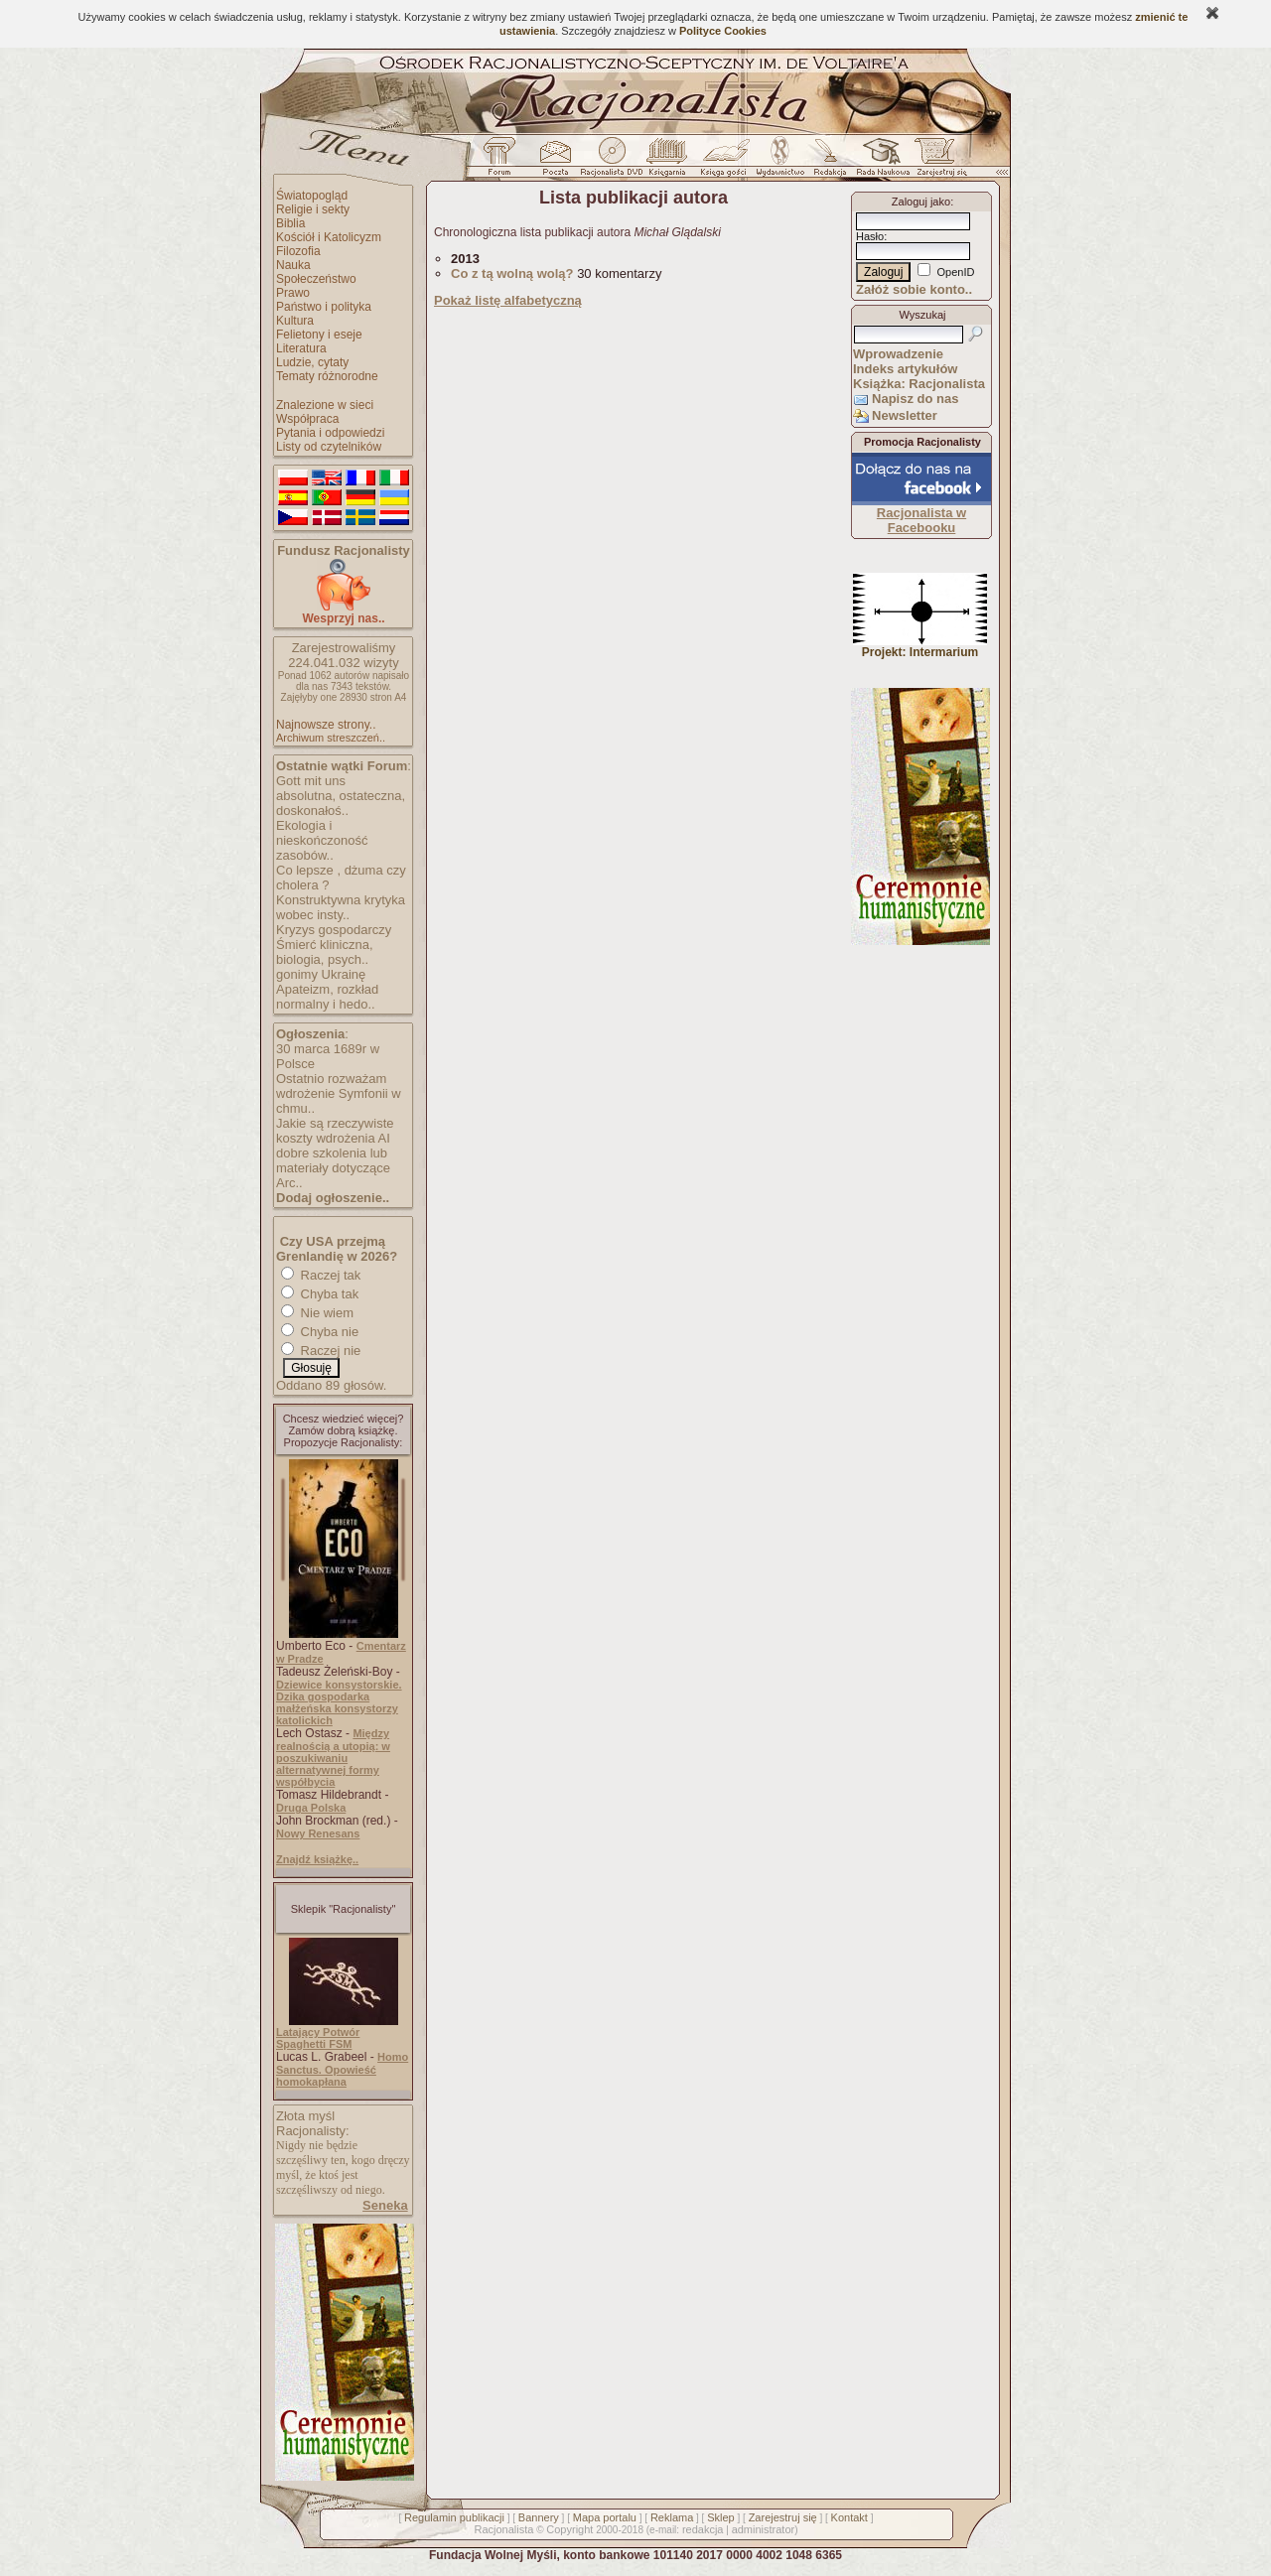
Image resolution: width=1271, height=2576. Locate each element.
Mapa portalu (604, 2517)
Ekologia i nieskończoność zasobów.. (322, 840)
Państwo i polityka (323, 307)
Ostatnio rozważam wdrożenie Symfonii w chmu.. (338, 1093)
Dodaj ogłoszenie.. (332, 1197)
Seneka (385, 2205)
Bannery (538, 2517)
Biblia (290, 223)
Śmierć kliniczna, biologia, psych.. (324, 952)
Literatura (301, 348)
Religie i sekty (313, 209)
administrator (763, 2529)
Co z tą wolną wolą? (512, 273)
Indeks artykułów (905, 368)
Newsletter (904, 415)
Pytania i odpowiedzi (330, 433)
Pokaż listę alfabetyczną (508, 300)
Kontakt (849, 2517)
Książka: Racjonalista (919, 383)
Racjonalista (503, 2529)
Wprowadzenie (898, 353)
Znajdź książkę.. (317, 1859)
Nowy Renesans (317, 1833)
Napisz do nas (915, 398)
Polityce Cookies (723, 31)
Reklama (671, 2517)
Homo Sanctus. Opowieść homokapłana (342, 2069)
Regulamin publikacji (454, 2517)
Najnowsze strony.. (325, 725)
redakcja (703, 2529)
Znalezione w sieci (324, 405)
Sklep (721, 2517)
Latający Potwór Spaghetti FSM (317, 2038)
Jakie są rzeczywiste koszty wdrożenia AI (334, 1131)
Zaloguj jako (921, 201)
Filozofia (298, 251)
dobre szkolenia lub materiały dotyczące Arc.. (333, 1168)
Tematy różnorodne (327, 376)
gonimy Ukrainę (320, 974)
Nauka (293, 265)
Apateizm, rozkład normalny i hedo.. (327, 997)
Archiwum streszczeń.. (330, 738)
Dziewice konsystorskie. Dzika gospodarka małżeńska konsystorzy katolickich (339, 1702)
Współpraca (307, 419)
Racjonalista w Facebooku (921, 520)
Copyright (569, 2529)
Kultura (295, 321)
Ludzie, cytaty (312, 362)
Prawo (293, 293)
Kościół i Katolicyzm (328, 237)
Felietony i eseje (319, 334)
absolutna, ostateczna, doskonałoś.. (340, 803)
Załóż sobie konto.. (914, 289)
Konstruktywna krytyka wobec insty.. (340, 907)
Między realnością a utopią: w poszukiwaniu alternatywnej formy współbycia (333, 1757)
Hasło (870, 236)
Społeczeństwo (316, 279)
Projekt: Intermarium (920, 646)
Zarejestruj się (783, 2517)
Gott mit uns (311, 780)
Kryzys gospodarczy (333, 929)
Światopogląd (312, 196)
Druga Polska (311, 1808)
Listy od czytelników (328, 447)
